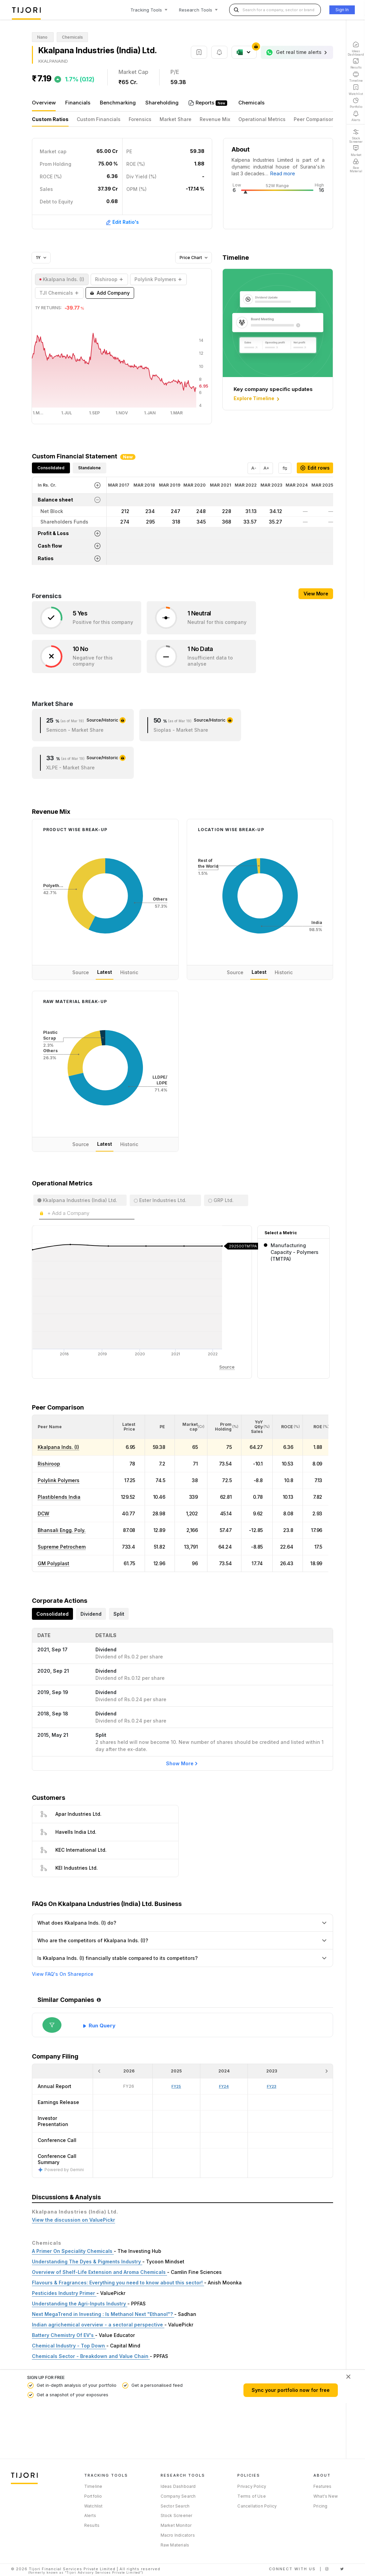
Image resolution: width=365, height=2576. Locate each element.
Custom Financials (99, 119)
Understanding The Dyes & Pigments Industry (87, 2261)
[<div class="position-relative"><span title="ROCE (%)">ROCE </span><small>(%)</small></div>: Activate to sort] (288, 1427)
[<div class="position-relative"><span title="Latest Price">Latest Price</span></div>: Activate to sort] (129, 1427)
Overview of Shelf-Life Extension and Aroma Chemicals (99, 2272)
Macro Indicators (178, 2535)
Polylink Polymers (58, 1480)
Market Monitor (176, 2525)
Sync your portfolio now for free (291, 2390)
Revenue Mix (215, 119)
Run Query (102, 2025)
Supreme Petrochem (62, 1547)
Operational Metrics (262, 119)
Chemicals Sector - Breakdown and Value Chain (91, 2356)
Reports (206, 102)
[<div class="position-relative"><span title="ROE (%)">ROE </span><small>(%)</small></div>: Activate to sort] (317, 1427)
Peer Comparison (314, 119)
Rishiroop (49, 1464)
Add (110, 293)
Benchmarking (118, 102)
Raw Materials (175, 2545)
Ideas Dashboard (178, 2486)
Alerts (90, 2515)
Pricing (320, 2506)
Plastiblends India (59, 1497)
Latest (104, 972)
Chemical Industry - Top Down (69, 2345)
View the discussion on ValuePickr (73, 2220)
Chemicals (251, 102)
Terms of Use (251, 2496)
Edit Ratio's (122, 222)
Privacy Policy (251, 2486)
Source (80, 972)
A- (253, 468)
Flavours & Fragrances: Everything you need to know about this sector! (118, 2282)
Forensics (140, 119)
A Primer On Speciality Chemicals (73, 2251)
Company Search (178, 2496)
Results (91, 2525)
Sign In (342, 9)
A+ (266, 468)
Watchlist (93, 2506)
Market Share (175, 119)
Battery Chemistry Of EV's (63, 2335)
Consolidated (51, 467)
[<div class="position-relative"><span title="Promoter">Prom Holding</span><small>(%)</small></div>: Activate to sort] (224, 1427)
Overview (44, 102)
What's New (325, 2496)
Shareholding (162, 102)
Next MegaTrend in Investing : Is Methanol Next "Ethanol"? (103, 2314)
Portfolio (93, 2496)
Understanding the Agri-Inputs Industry (79, 2303)
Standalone (89, 467)
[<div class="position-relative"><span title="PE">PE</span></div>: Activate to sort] (160, 1427)
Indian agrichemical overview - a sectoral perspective (98, 2324)
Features (322, 2486)
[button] (50, 1426)
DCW (43, 1513)
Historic (129, 972)
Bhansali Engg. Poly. (62, 1530)
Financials (77, 102)
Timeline (93, 2486)
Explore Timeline (257, 398)
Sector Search (175, 2506)
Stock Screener (177, 2515)
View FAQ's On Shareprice (62, 1974)
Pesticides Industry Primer (64, 2293)
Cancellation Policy (257, 2506)
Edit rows (315, 468)
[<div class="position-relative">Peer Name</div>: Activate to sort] (72, 1427)
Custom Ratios (50, 119)
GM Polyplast (53, 1563)
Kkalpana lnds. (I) (58, 1447)
